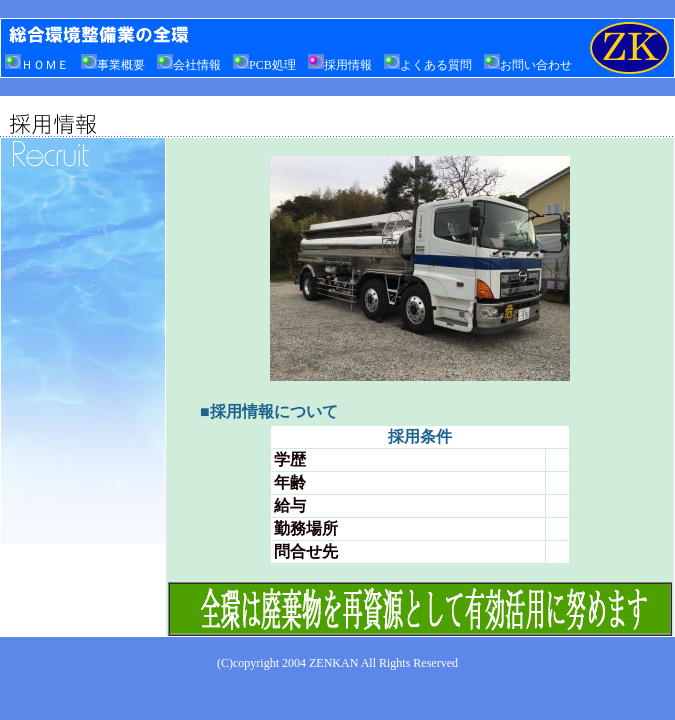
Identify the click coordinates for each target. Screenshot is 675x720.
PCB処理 (264, 65)
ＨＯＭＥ (37, 65)
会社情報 (189, 65)
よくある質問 (428, 65)
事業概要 (113, 65)
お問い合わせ (528, 65)
